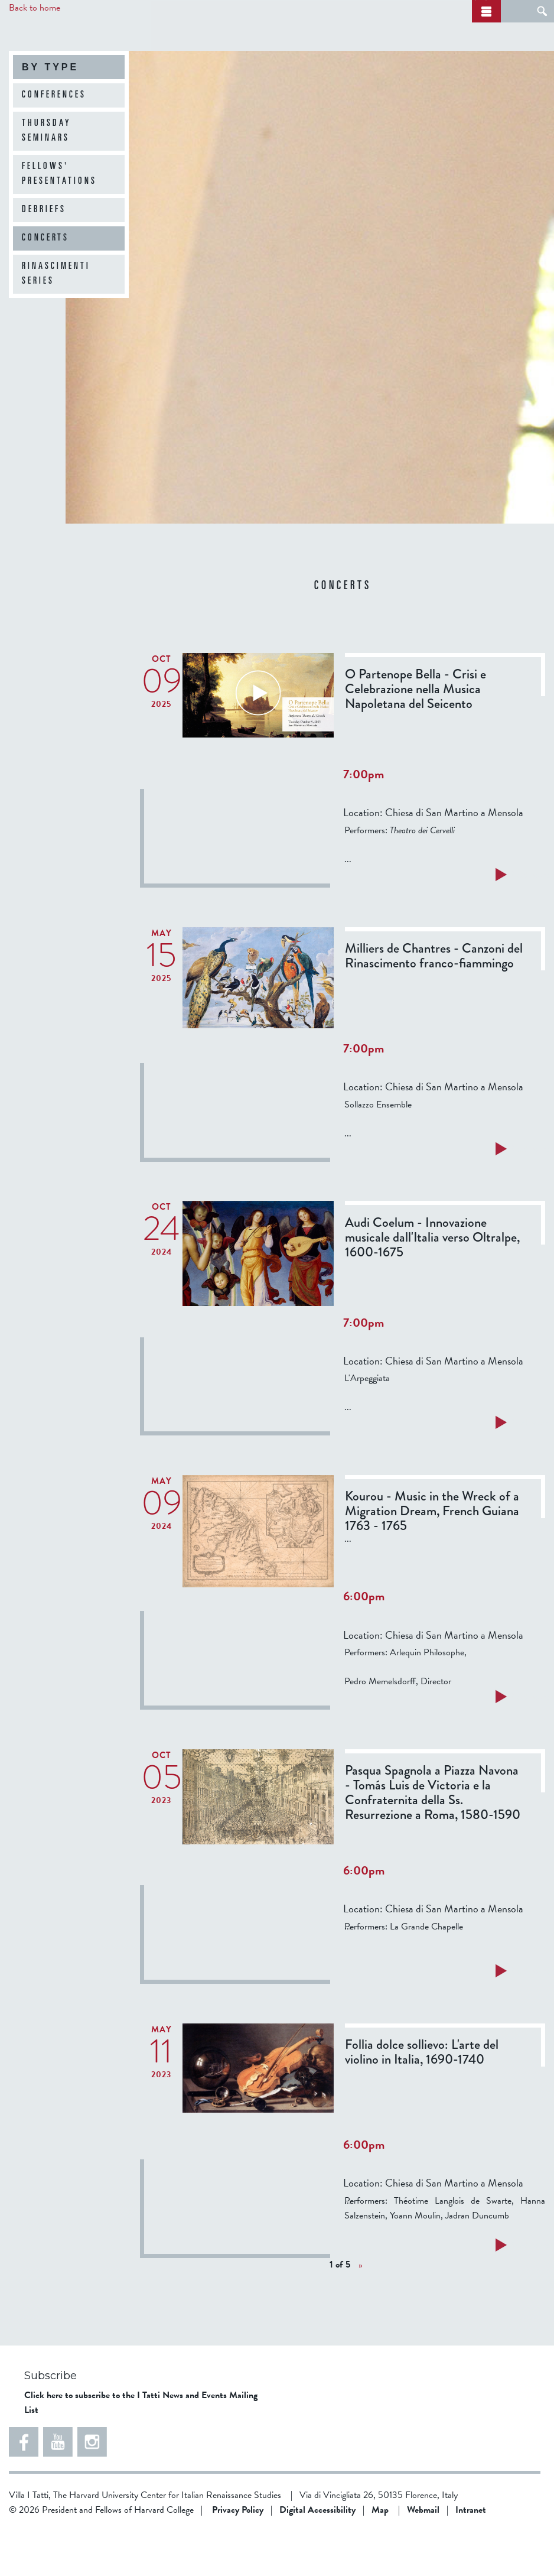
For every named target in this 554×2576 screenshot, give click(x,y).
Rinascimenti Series (56, 318)
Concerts (45, 282)
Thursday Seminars (46, 175)
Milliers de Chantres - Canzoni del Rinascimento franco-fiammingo (434, 1000)
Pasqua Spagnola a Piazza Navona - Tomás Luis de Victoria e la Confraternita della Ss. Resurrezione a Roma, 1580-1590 (432, 1837)
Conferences (54, 139)
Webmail (423, 2554)
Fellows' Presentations (59, 218)
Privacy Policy (237, 2554)
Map (380, 2554)
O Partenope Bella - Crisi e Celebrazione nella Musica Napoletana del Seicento (415, 733)
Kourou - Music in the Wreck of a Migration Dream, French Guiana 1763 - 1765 (432, 1555)
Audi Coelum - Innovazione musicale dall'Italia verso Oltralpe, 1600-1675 (432, 1281)
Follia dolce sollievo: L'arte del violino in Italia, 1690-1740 (421, 2096)
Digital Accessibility (317, 2554)
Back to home (34, 8)
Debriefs (44, 254)
